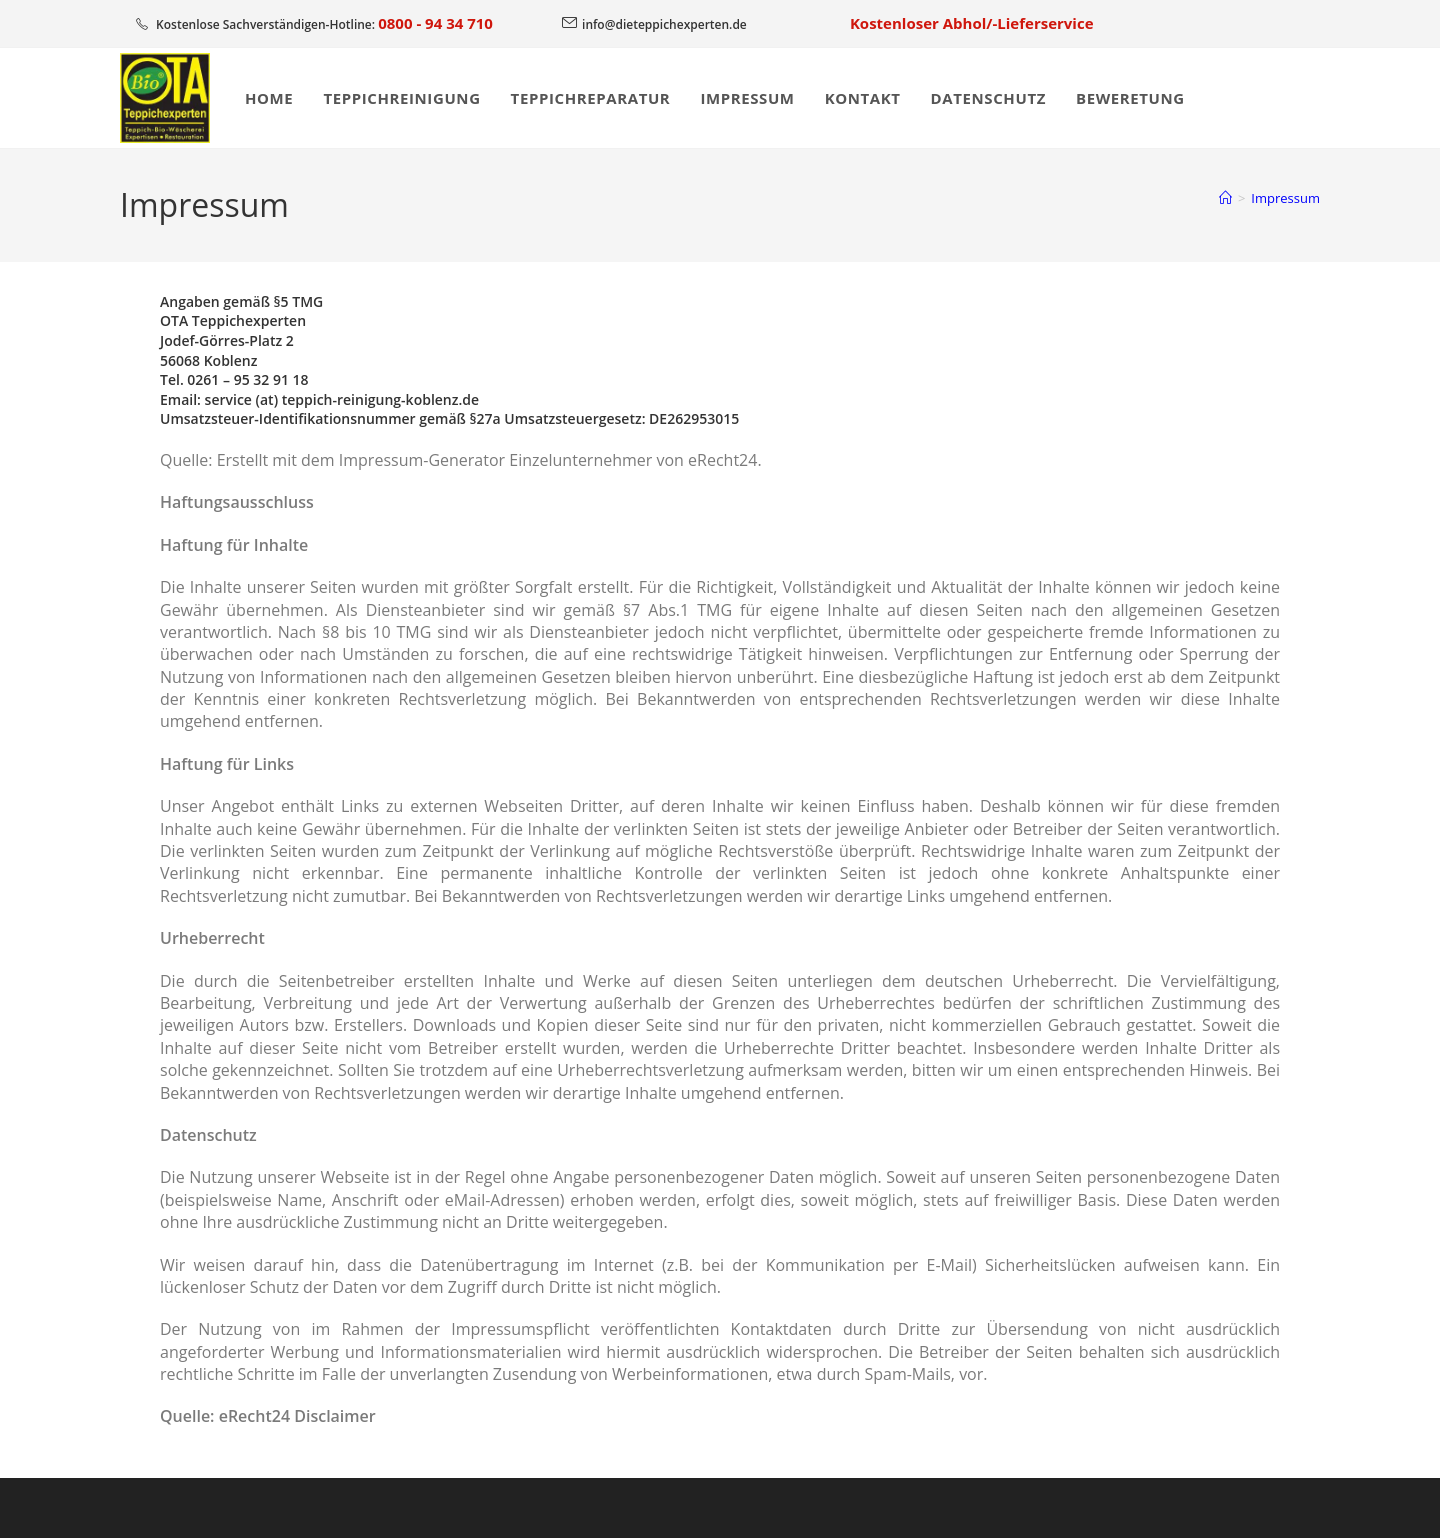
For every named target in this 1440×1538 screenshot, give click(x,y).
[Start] (1225, 198)
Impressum (1285, 198)
